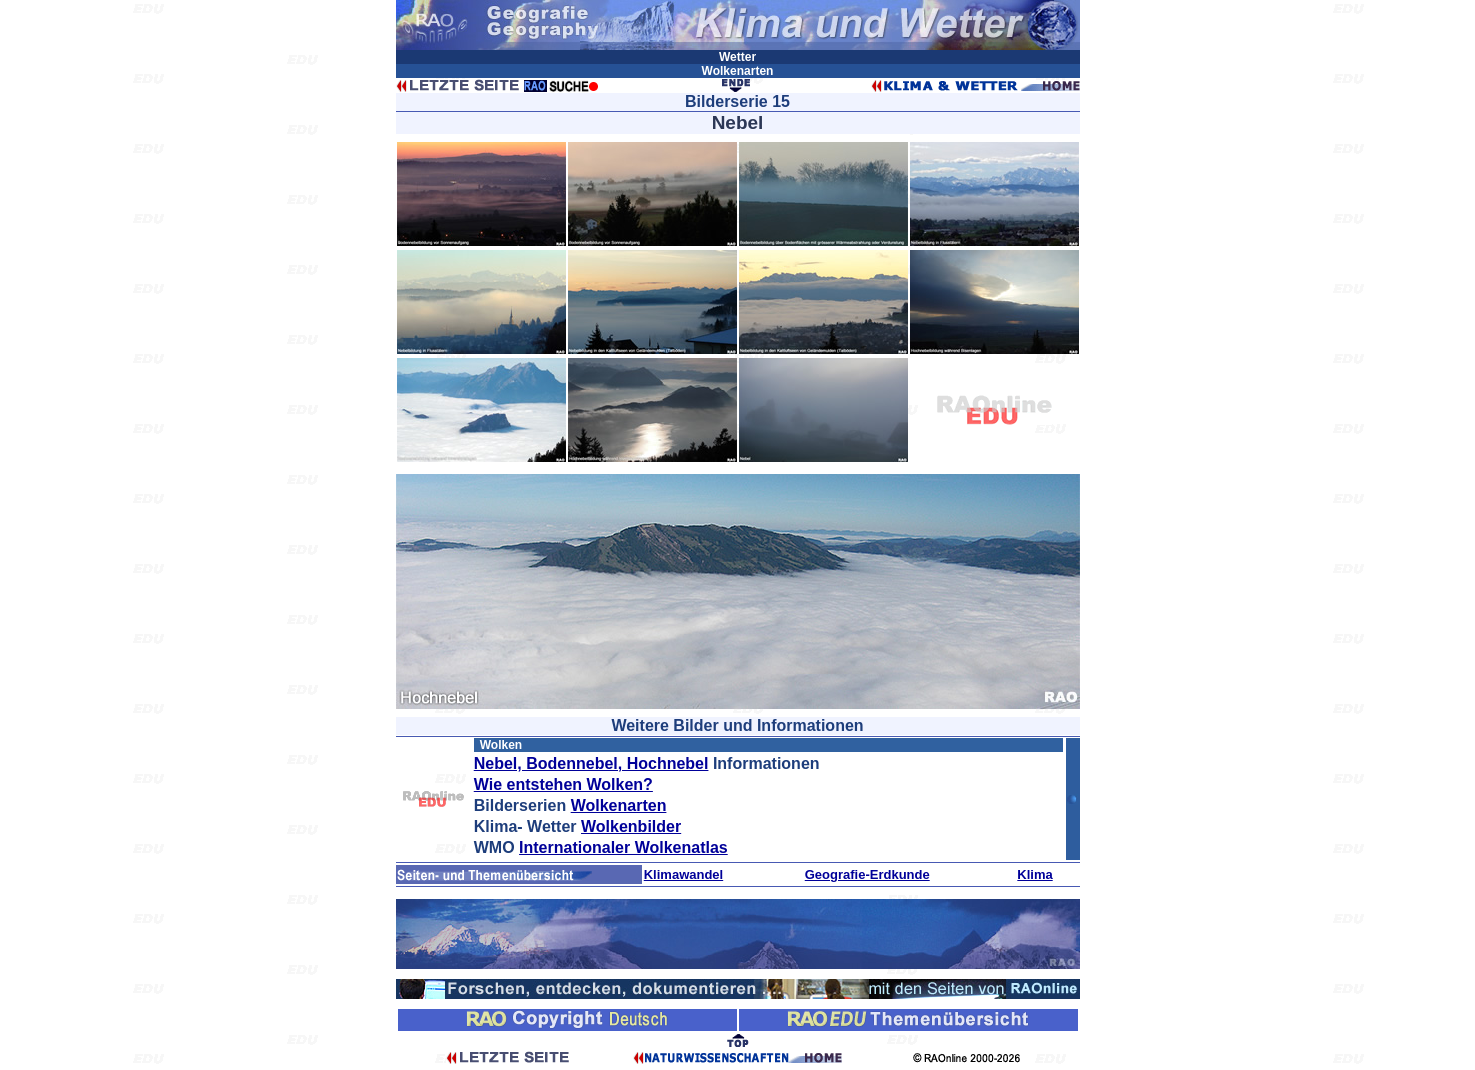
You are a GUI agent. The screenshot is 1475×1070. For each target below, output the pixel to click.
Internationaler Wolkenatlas (623, 847)
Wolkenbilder (631, 826)
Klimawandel (683, 874)
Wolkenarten (619, 805)
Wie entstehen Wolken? (563, 784)
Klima (1034, 874)
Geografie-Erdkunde (867, 874)
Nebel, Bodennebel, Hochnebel (591, 763)
